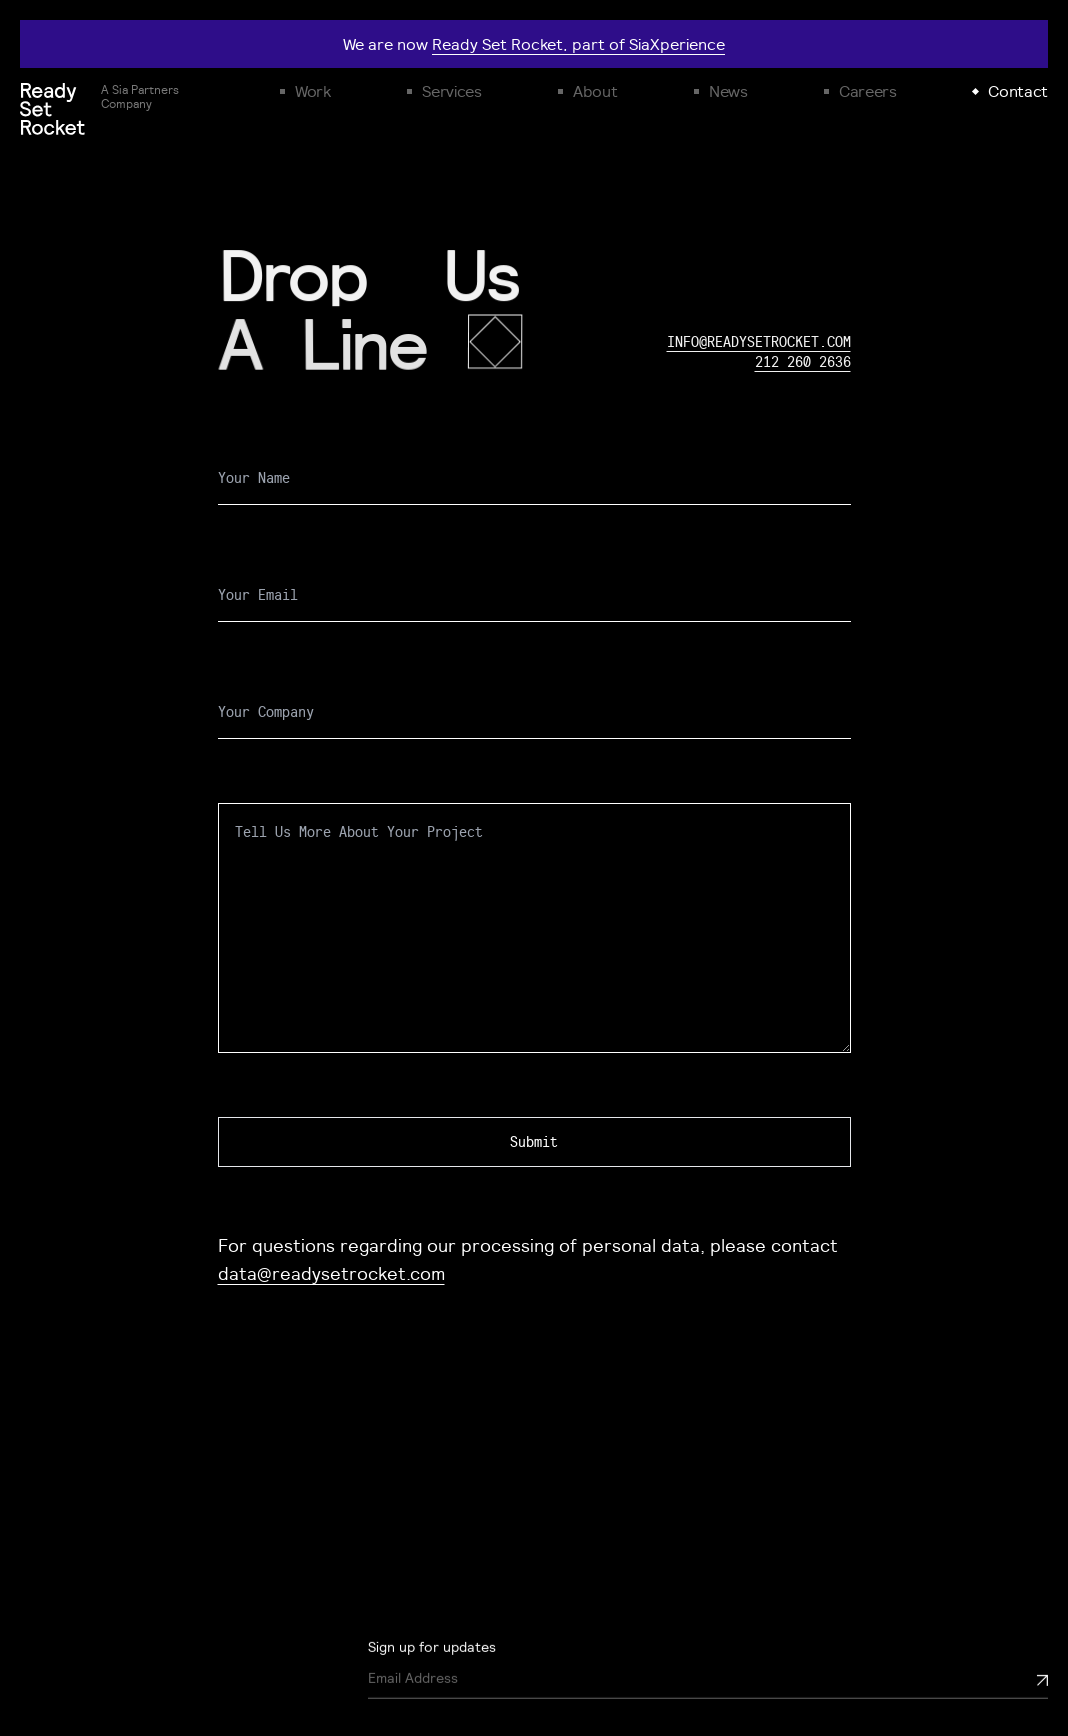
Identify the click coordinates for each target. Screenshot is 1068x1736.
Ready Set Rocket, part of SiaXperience (578, 44)
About (595, 91)
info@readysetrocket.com (759, 342)
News (728, 91)
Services (451, 91)
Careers (868, 91)
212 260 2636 (803, 362)
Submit (534, 1142)
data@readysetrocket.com (331, 1273)
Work (313, 91)
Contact (1018, 91)
